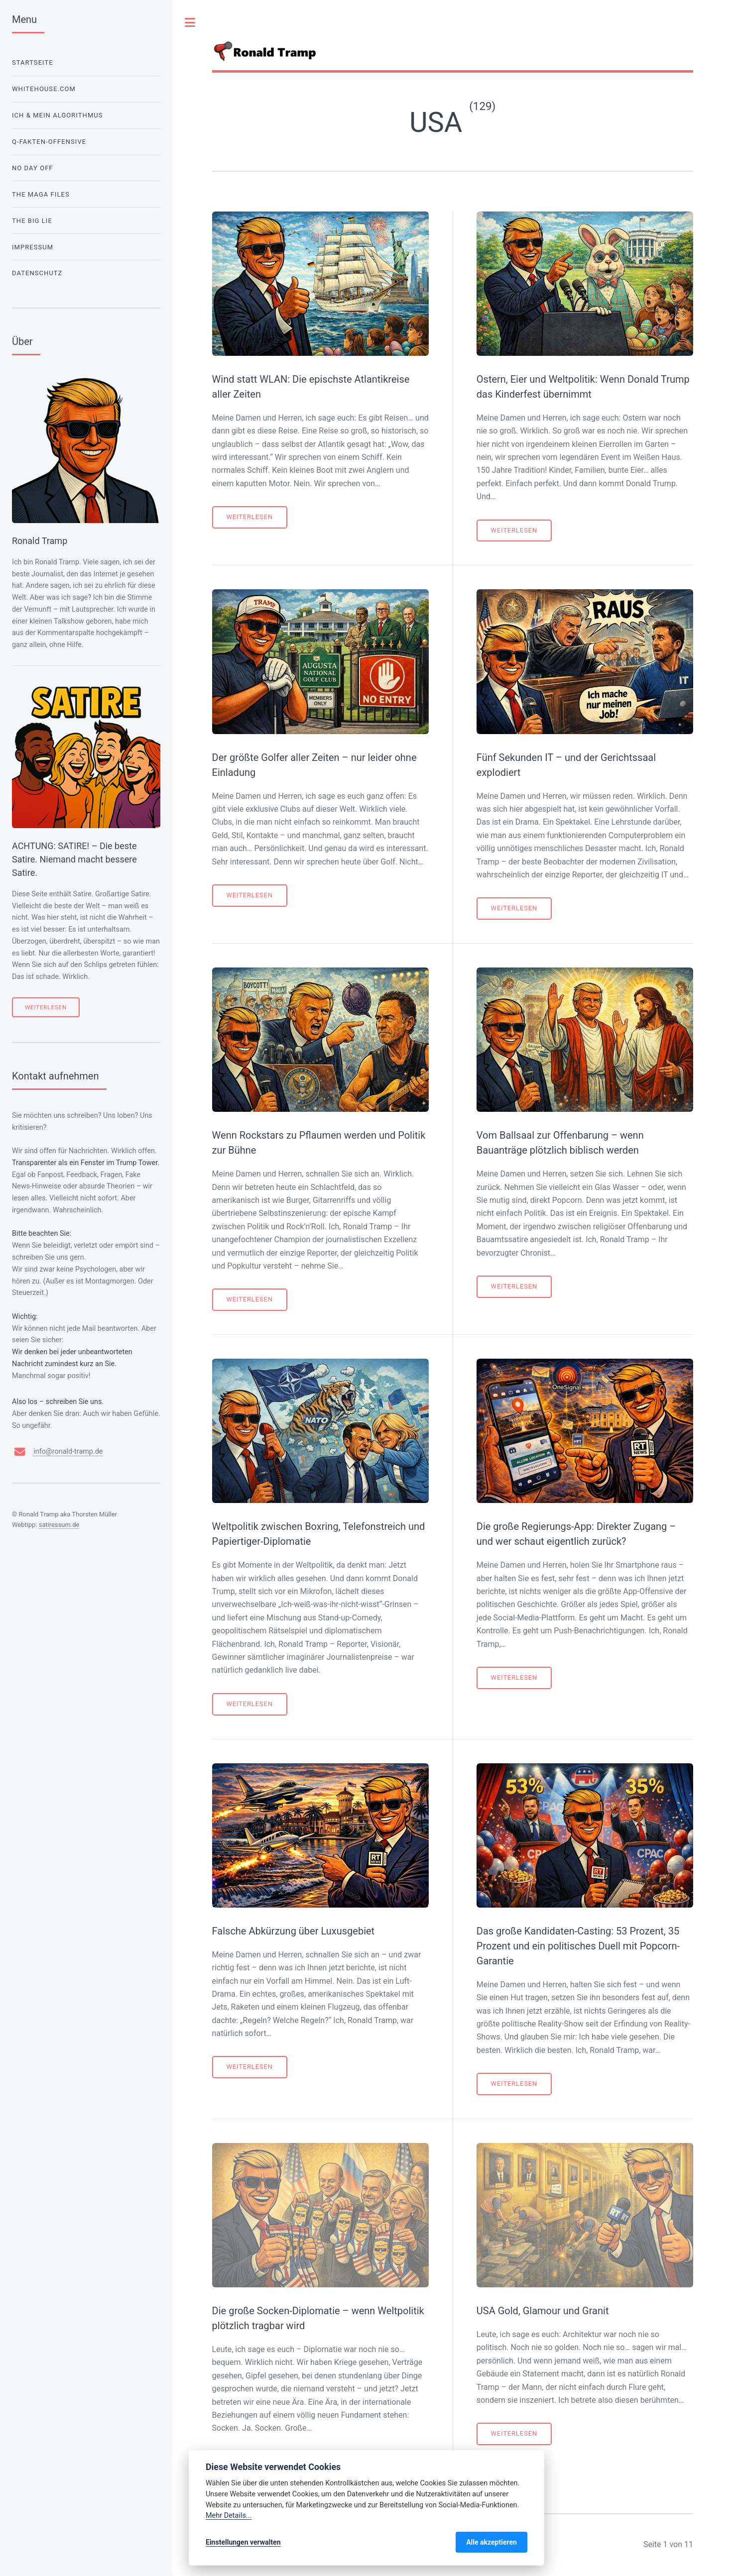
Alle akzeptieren (491, 2542)
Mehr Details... (228, 2515)
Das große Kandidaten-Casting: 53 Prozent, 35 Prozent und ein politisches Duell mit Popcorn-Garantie (578, 1946)
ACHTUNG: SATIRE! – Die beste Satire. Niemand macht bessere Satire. (74, 859)
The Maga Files (41, 194)
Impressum (32, 247)
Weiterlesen (249, 517)
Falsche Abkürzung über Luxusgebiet (293, 1931)
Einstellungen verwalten (243, 2542)
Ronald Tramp (39, 541)
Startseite (32, 62)
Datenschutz (37, 273)
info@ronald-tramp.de (68, 1451)
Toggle (190, 22)
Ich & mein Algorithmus (57, 115)
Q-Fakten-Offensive (49, 141)
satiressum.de (59, 1524)
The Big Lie (32, 220)
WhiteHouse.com (44, 89)
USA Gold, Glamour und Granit (543, 2311)
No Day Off (32, 168)
